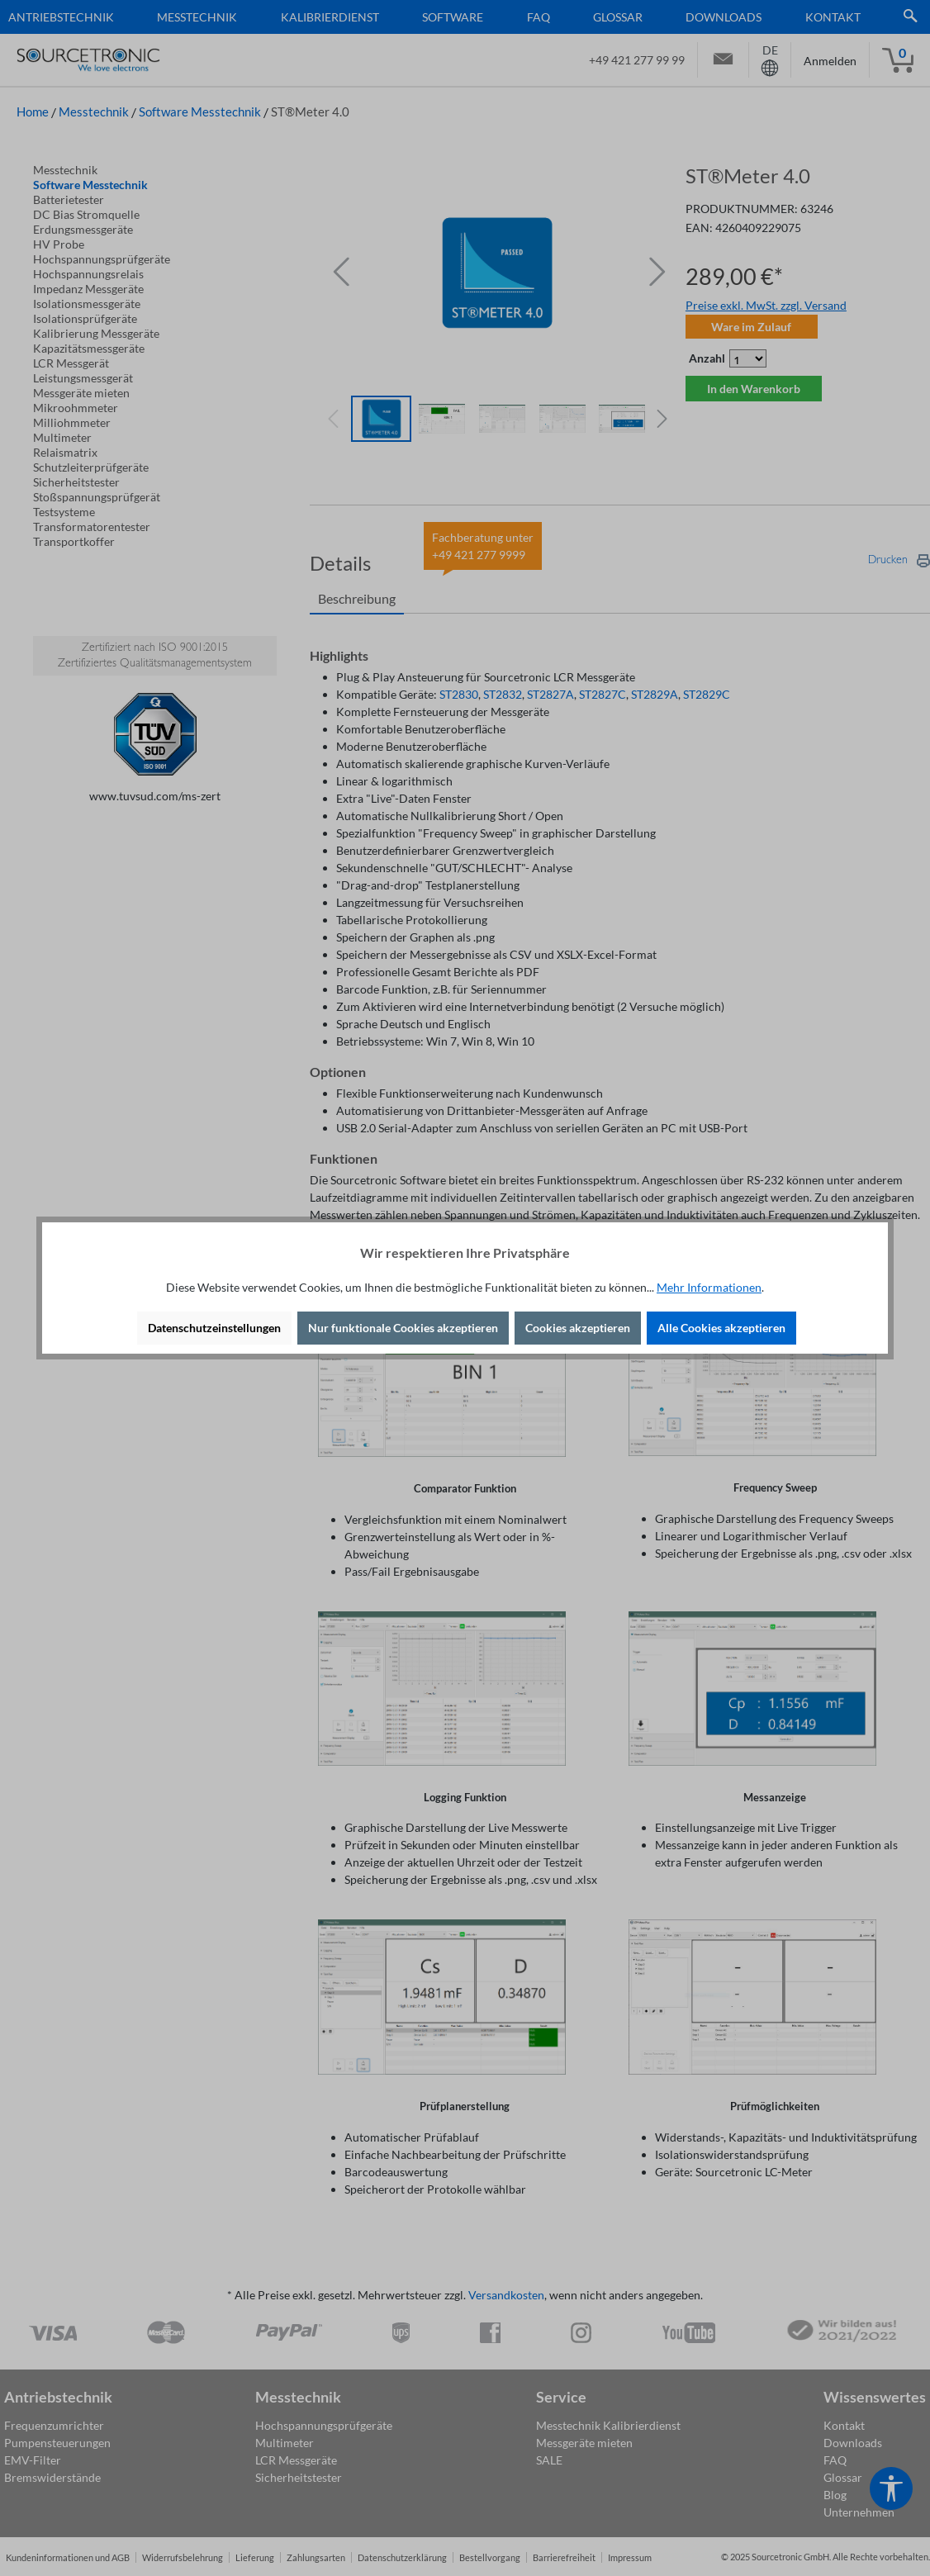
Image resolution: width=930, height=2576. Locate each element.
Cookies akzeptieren (577, 1328)
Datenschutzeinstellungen (214, 1328)
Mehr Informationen (709, 1287)
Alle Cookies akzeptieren (721, 1328)
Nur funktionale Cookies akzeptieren (403, 1328)
